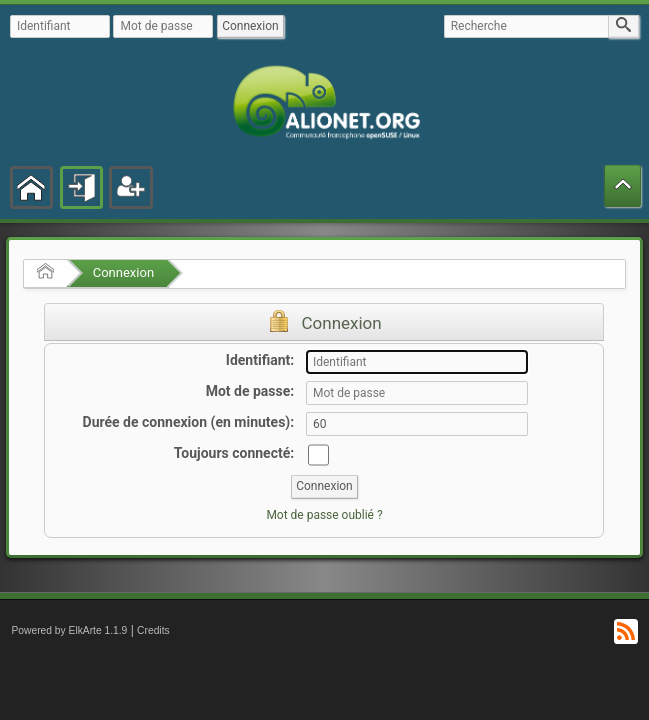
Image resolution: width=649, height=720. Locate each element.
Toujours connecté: (234, 453)
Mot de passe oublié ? (324, 515)
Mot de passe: (250, 391)
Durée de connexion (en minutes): (189, 422)
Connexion (123, 272)
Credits (153, 630)
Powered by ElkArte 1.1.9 (69, 630)
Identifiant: (260, 360)
